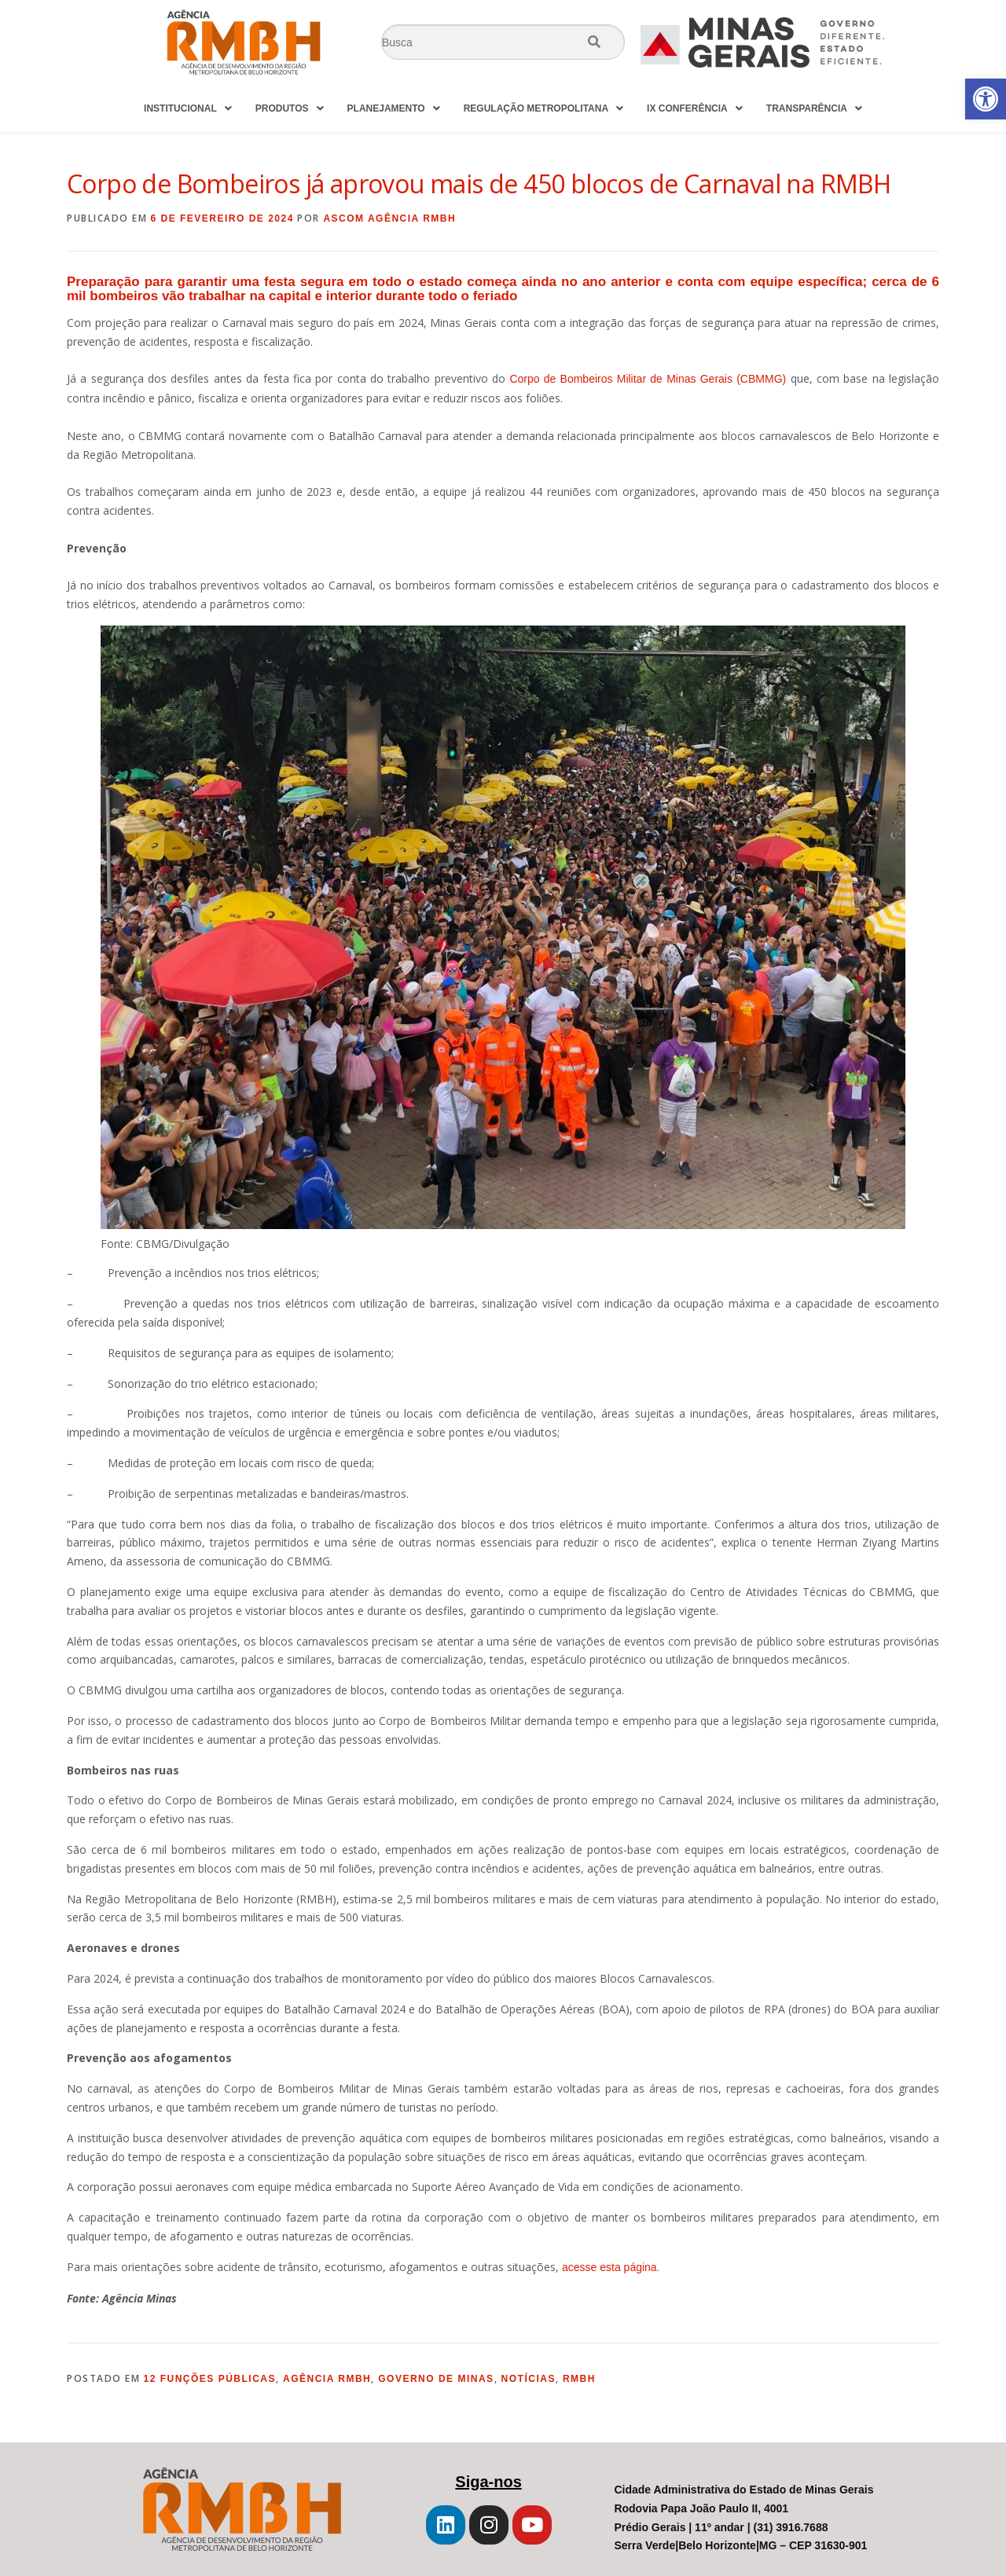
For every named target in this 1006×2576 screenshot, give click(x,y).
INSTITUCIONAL (188, 108)
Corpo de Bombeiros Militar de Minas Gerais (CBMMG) (647, 378)
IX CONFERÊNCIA (695, 108)
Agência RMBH (327, 2378)
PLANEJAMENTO (393, 108)
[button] (985, 99)
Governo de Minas (436, 2378)
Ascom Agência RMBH (389, 218)
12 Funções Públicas (210, 2378)
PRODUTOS (289, 108)
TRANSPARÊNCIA (814, 108)
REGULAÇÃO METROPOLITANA (543, 108)
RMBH (579, 2378)
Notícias (528, 2378)
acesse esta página (609, 2267)
